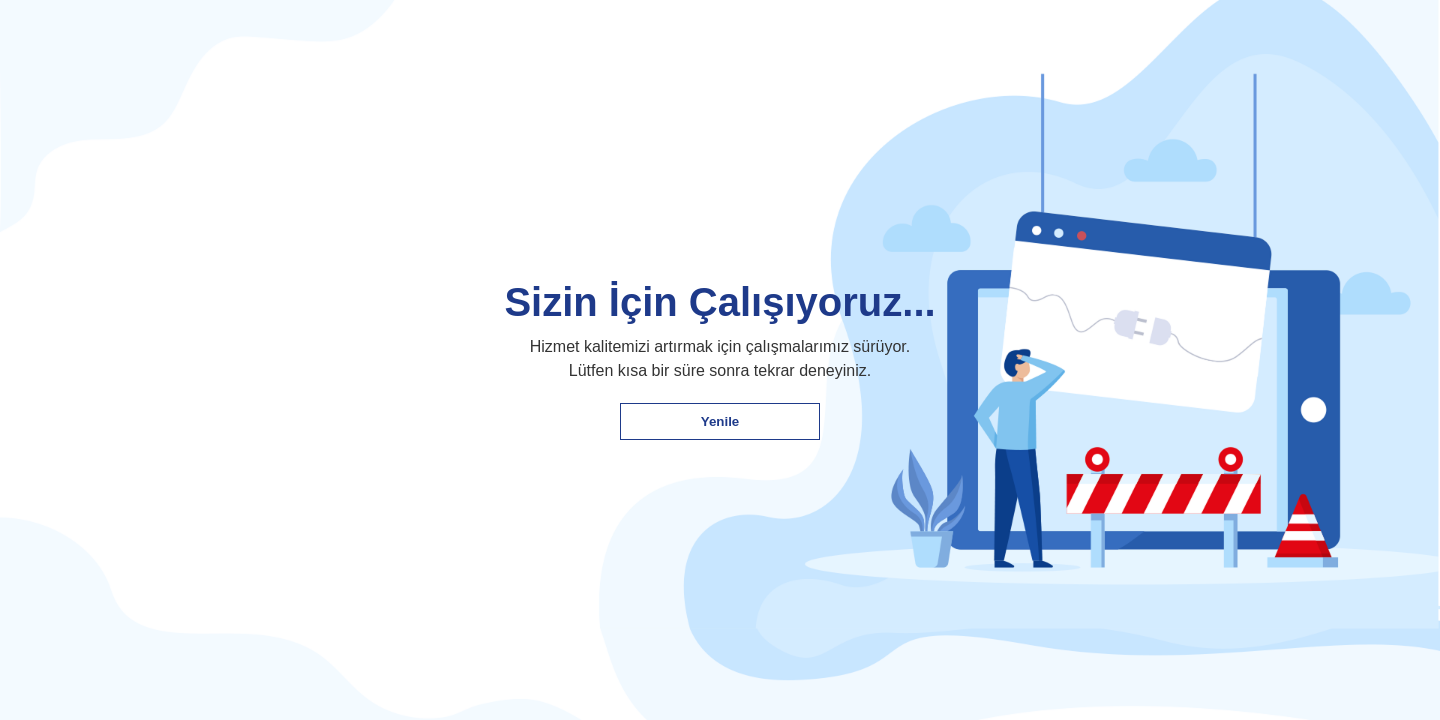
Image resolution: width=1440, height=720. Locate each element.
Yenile (720, 421)
